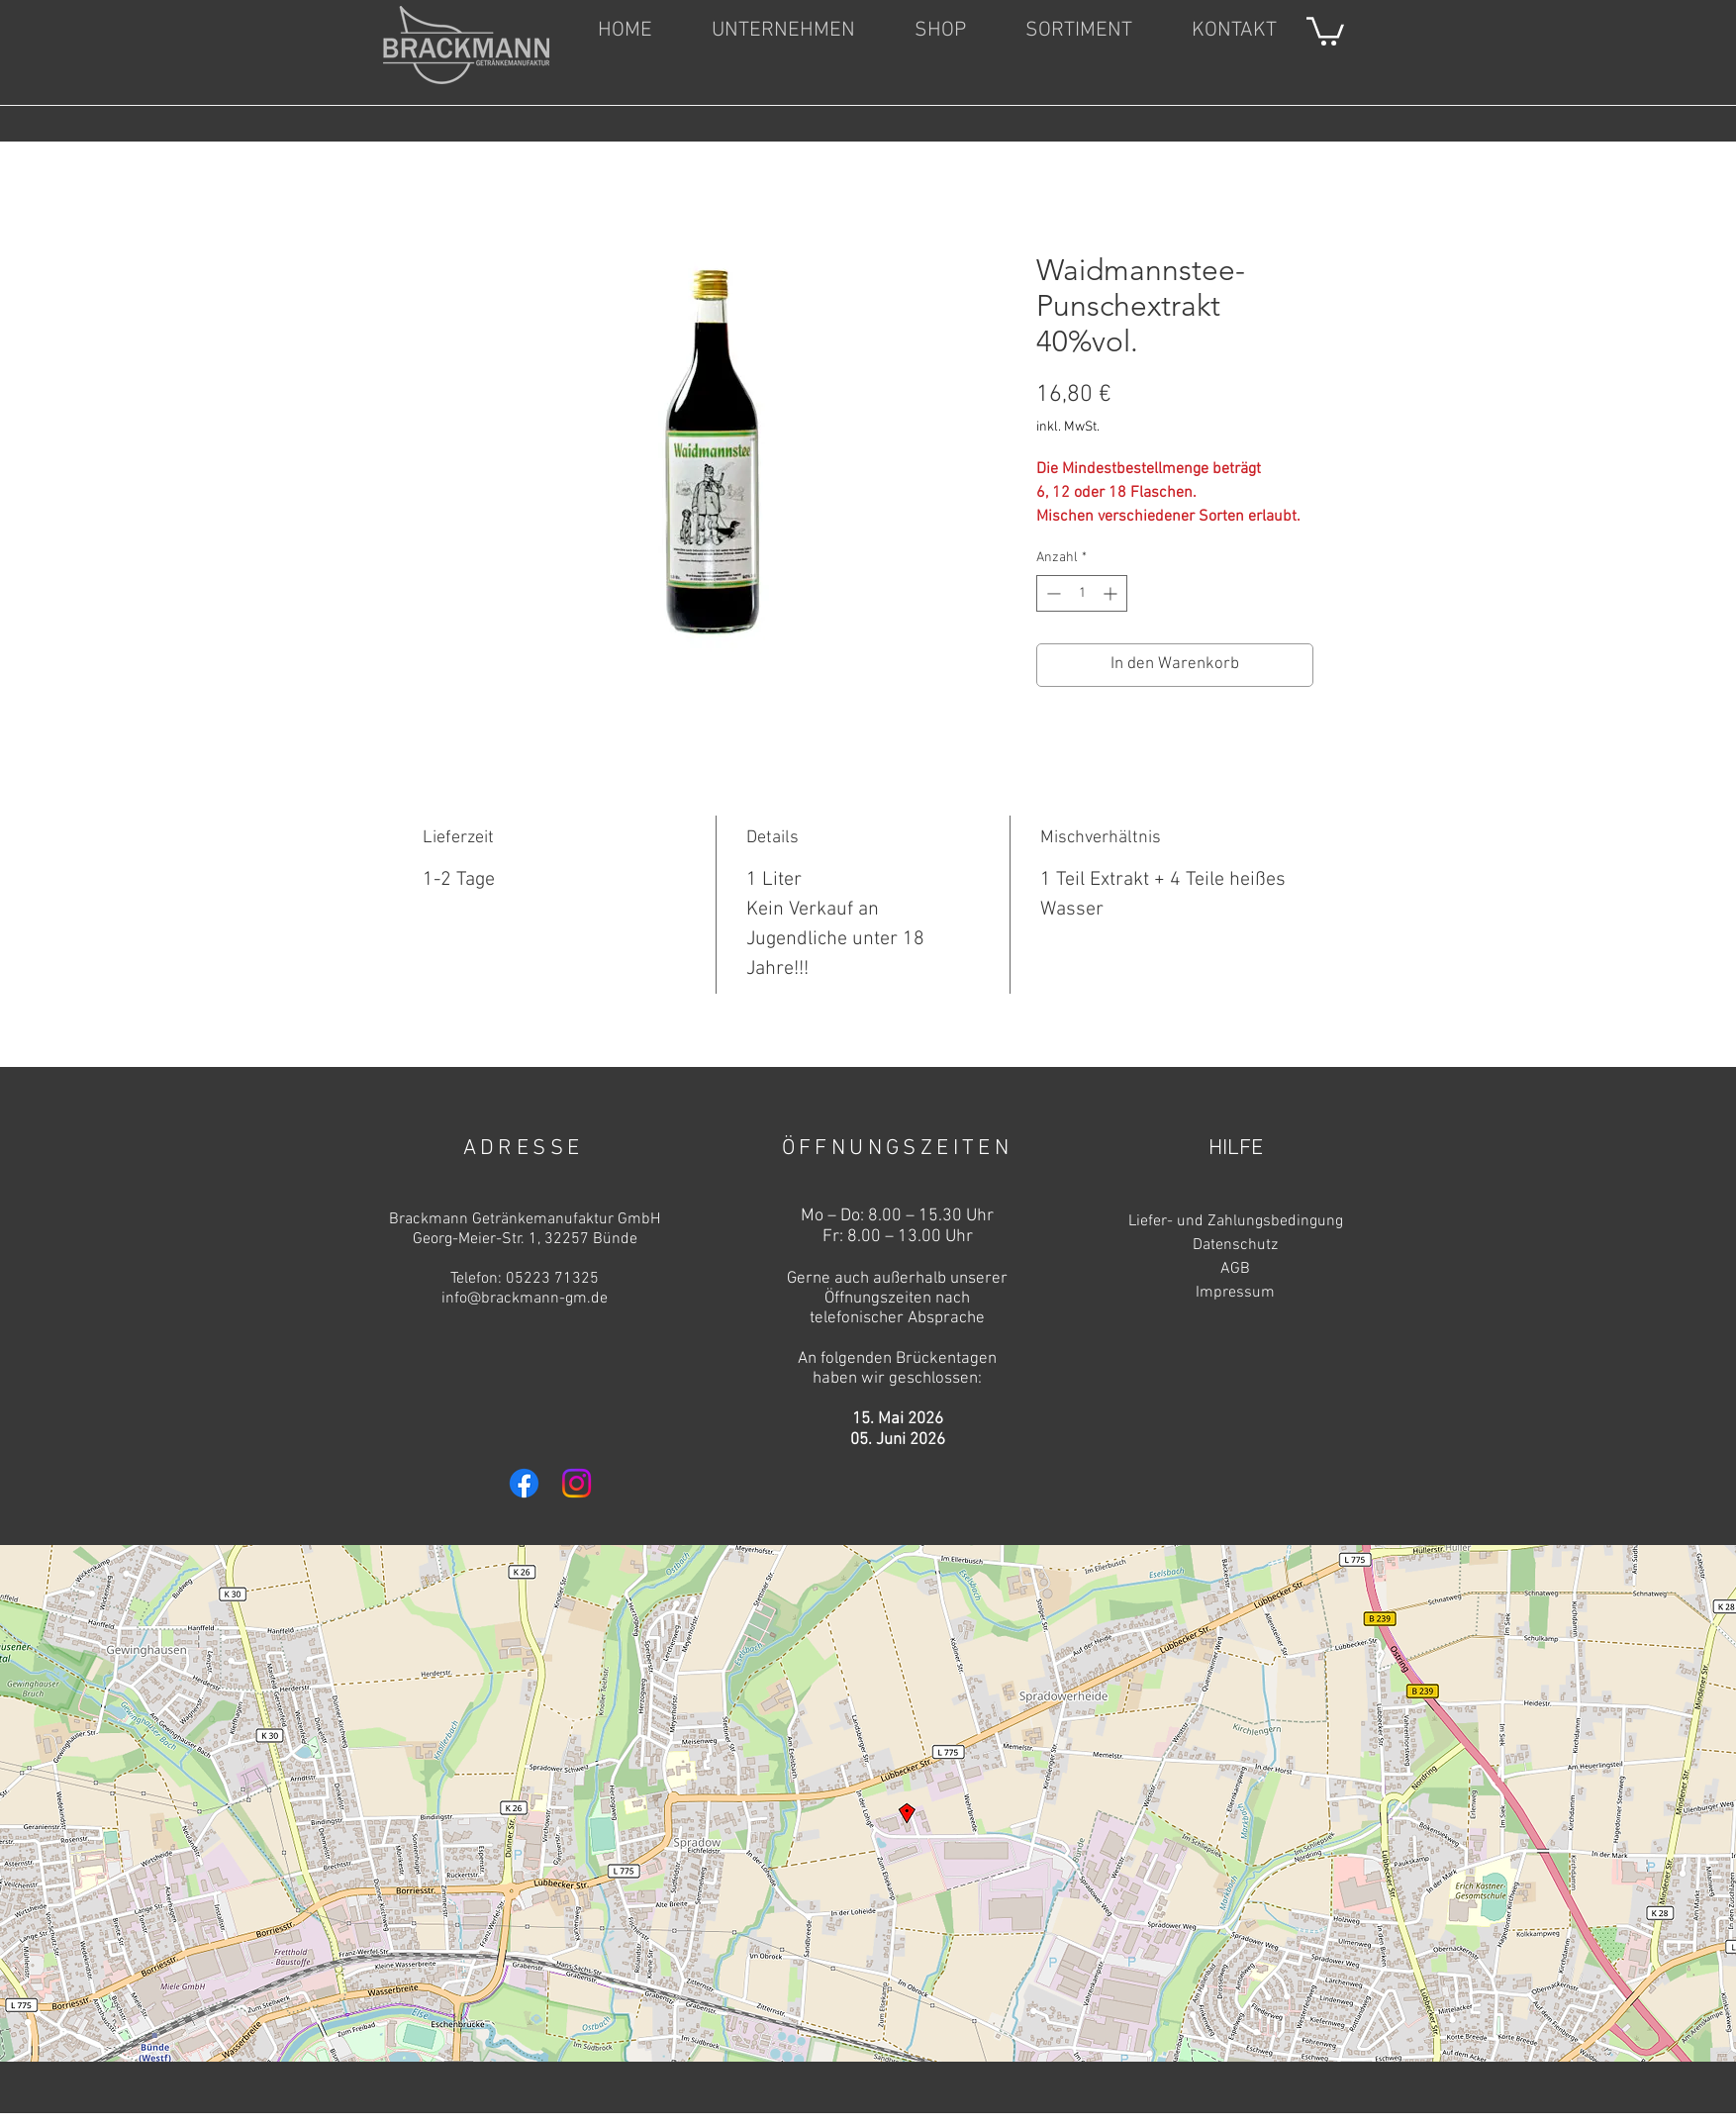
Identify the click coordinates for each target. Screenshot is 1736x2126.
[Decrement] (1051, 593)
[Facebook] (524, 1483)
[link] (1325, 30)
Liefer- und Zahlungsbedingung (1235, 1221)
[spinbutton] (1082, 593)
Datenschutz (1235, 1245)
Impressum (1235, 1293)
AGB (1235, 1269)
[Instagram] (576, 1483)
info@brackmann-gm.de (524, 1298)
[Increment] (1112, 593)
